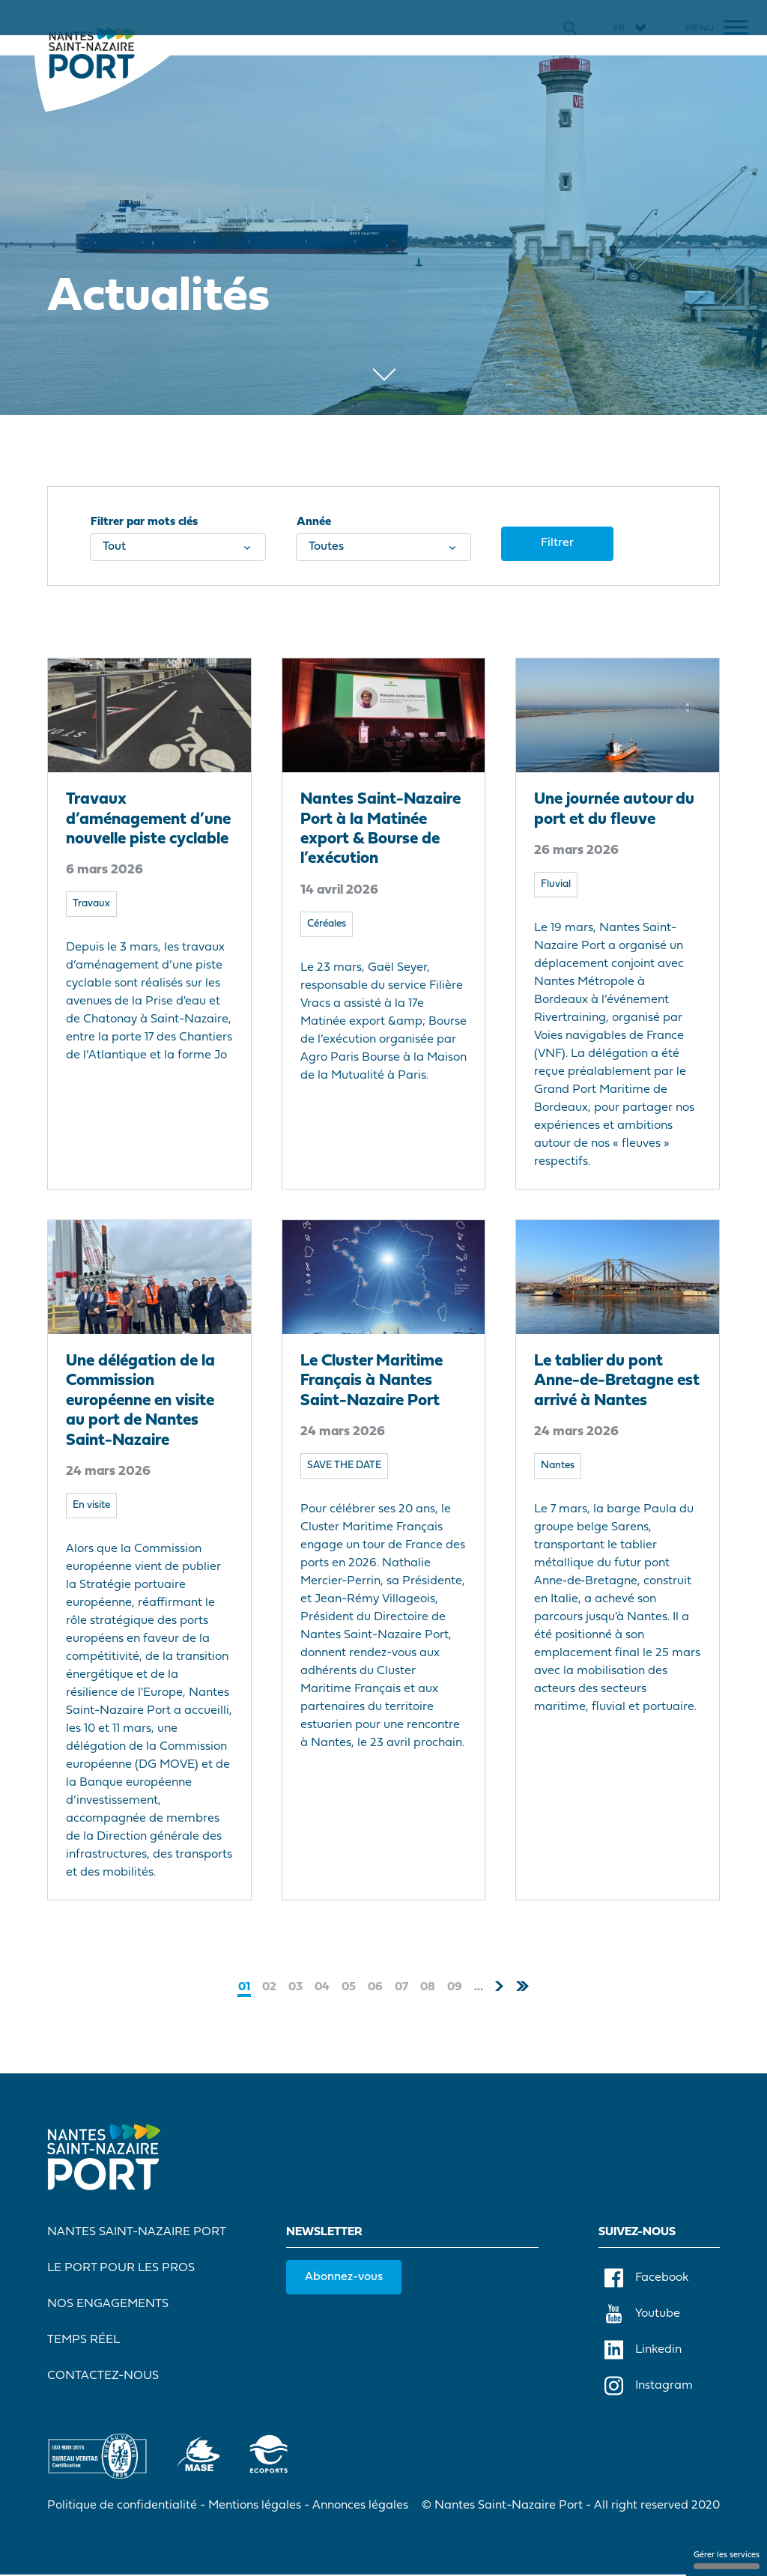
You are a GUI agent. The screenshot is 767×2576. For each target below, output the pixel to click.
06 (375, 1985)
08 (427, 1985)
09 (454, 1985)
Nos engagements (108, 2305)
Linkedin (643, 2351)
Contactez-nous (104, 2377)
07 (401, 1985)
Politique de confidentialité (123, 2506)
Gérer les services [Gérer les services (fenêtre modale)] (727, 2560)
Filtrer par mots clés (144, 523)
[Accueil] (93, 52)
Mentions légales (255, 2506)
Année (314, 523)
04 (322, 1985)
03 (295, 1985)
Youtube (642, 2315)
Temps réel (84, 2341)
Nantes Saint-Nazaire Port (137, 2233)
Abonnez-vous (345, 2278)
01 (244, 1987)
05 (349, 1985)
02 (269, 1985)
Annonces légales (361, 2506)
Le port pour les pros (121, 2269)
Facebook (646, 2279)
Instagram (648, 2386)
